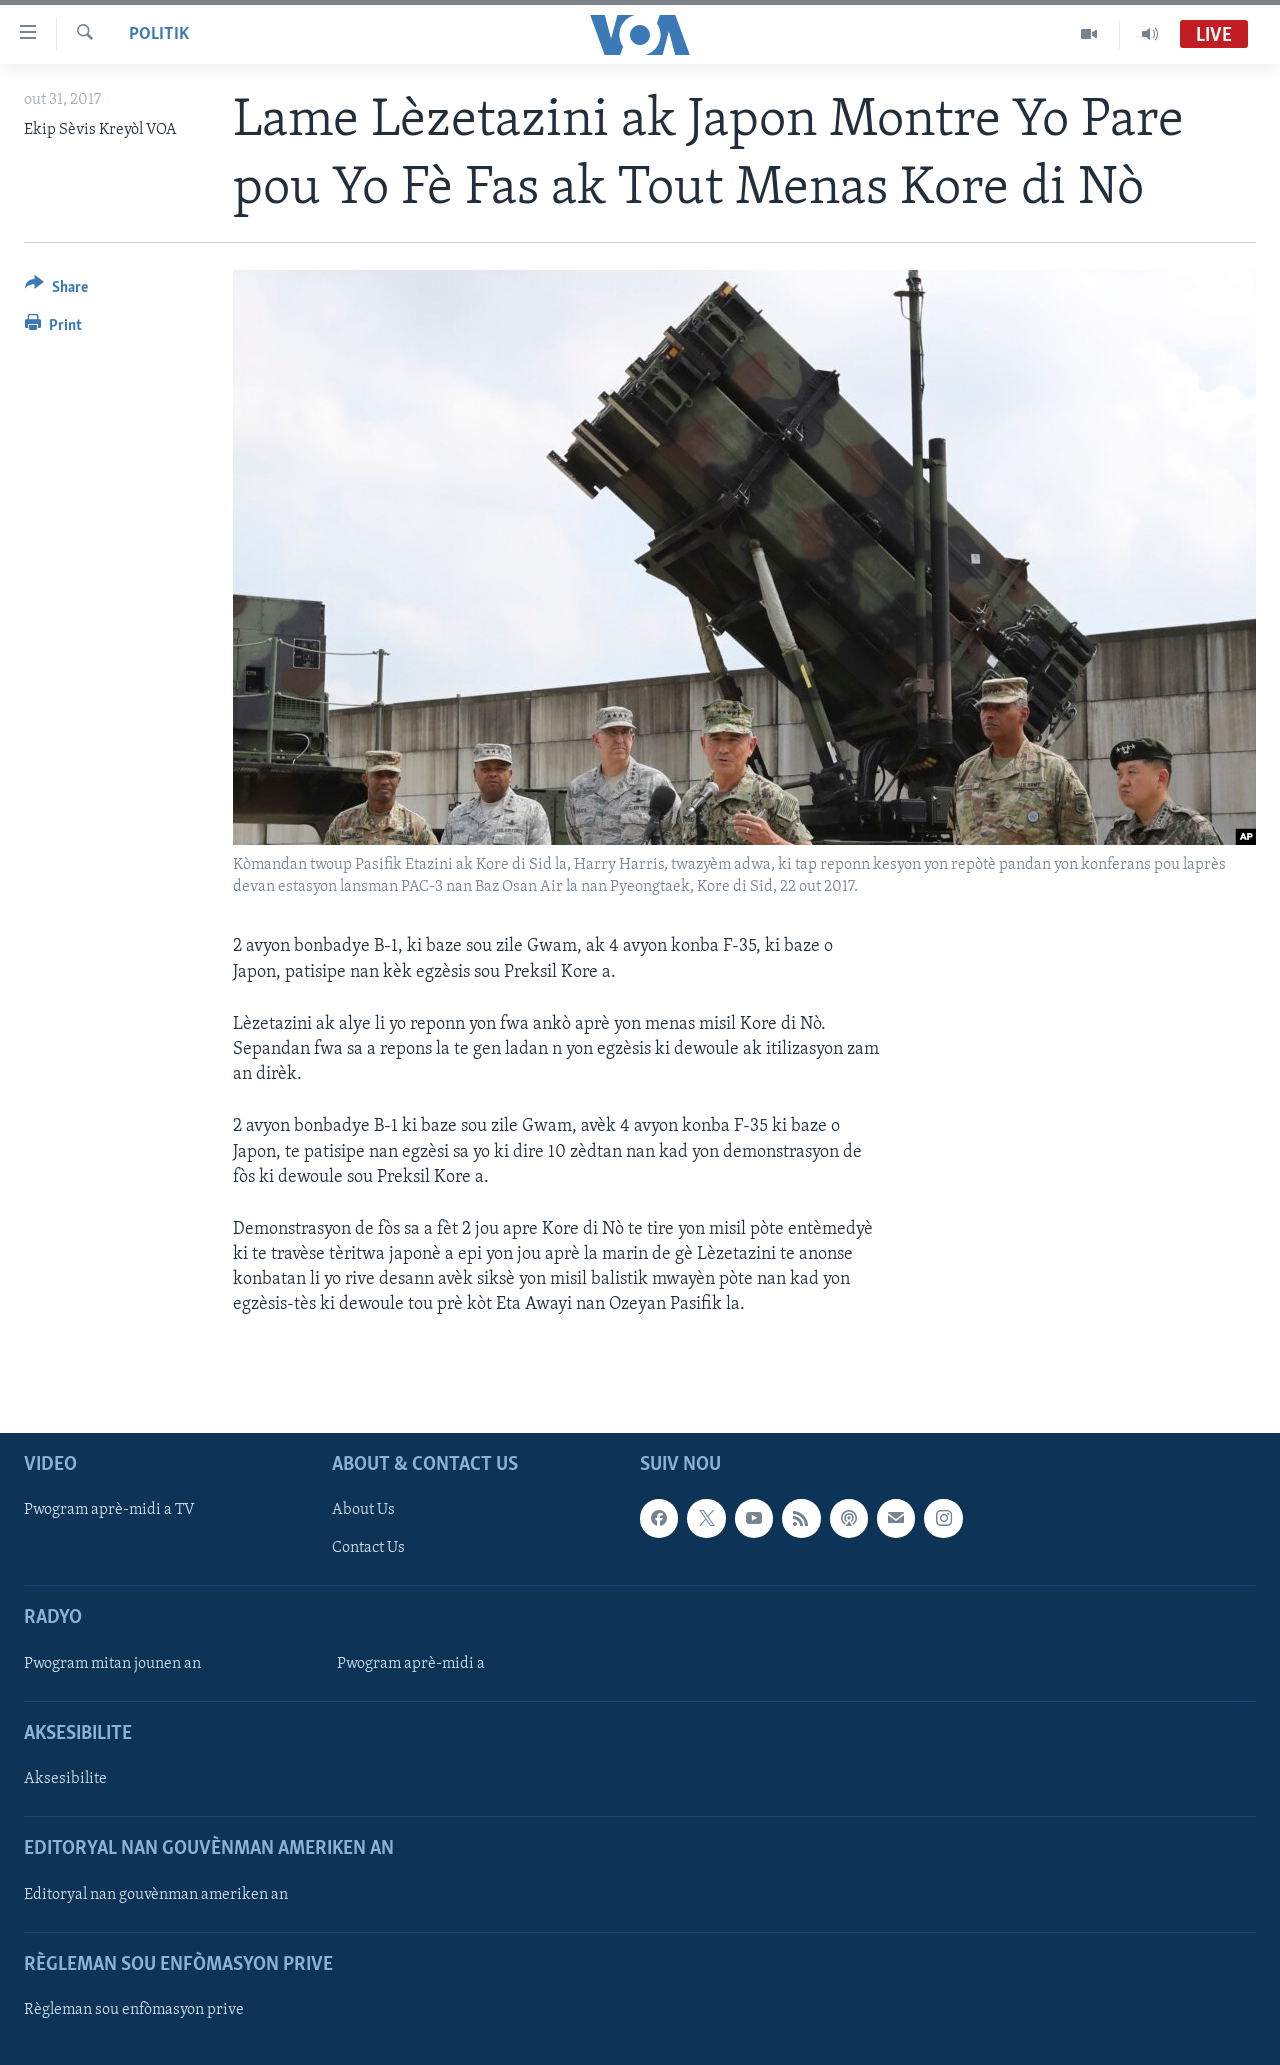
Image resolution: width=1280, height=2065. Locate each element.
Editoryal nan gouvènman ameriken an (156, 1894)
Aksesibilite (65, 1779)
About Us (363, 1510)
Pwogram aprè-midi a (411, 1663)
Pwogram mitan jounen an (112, 1663)
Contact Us (368, 1548)
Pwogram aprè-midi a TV (109, 1510)
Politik (159, 34)
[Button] (56, 290)
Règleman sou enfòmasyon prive (134, 2010)
